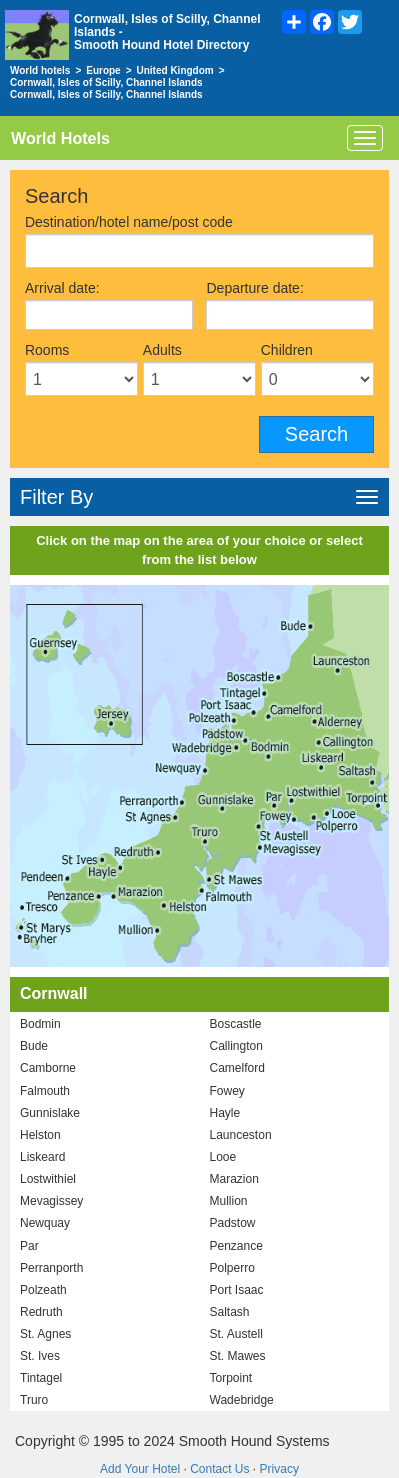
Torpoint (231, 1378)
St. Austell (236, 1334)
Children (287, 350)
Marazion (234, 1179)
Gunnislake (50, 1113)
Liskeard (42, 1157)
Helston (40, 1135)
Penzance (236, 1246)
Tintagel (41, 1378)
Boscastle (236, 1024)
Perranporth (51, 1268)
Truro (34, 1400)
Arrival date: (62, 288)
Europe (103, 70)
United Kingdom (175, 70)
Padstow (233, 1223)
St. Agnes (45, 1334)
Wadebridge (242, 1400)
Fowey (227, 1091)
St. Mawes (238, 1356)
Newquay (45, 1223)
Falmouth (45, 1091)
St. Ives (40, 1356)
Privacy (279, 1469)
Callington (236, 1046)
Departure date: (254, 288)
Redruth (41, 1312)
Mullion (229, 1201)
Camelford (237, 1068)
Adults (162, 350)
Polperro (232, 1268)
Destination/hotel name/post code (129, 222)
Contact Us (219, 1469)
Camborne (48, 1068)
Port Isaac (237, 1290)
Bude (34, 1046)
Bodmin (40, 1024)
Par (29, 1246)
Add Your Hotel (140, 1469)
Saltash (230, 1312)
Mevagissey (51, 1201)
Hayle (225, 1113)
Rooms (47, 350)
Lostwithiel (48, 1179)
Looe (223, 1157)
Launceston (241, 1135)
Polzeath (43, 1290)
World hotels (40, 70)
